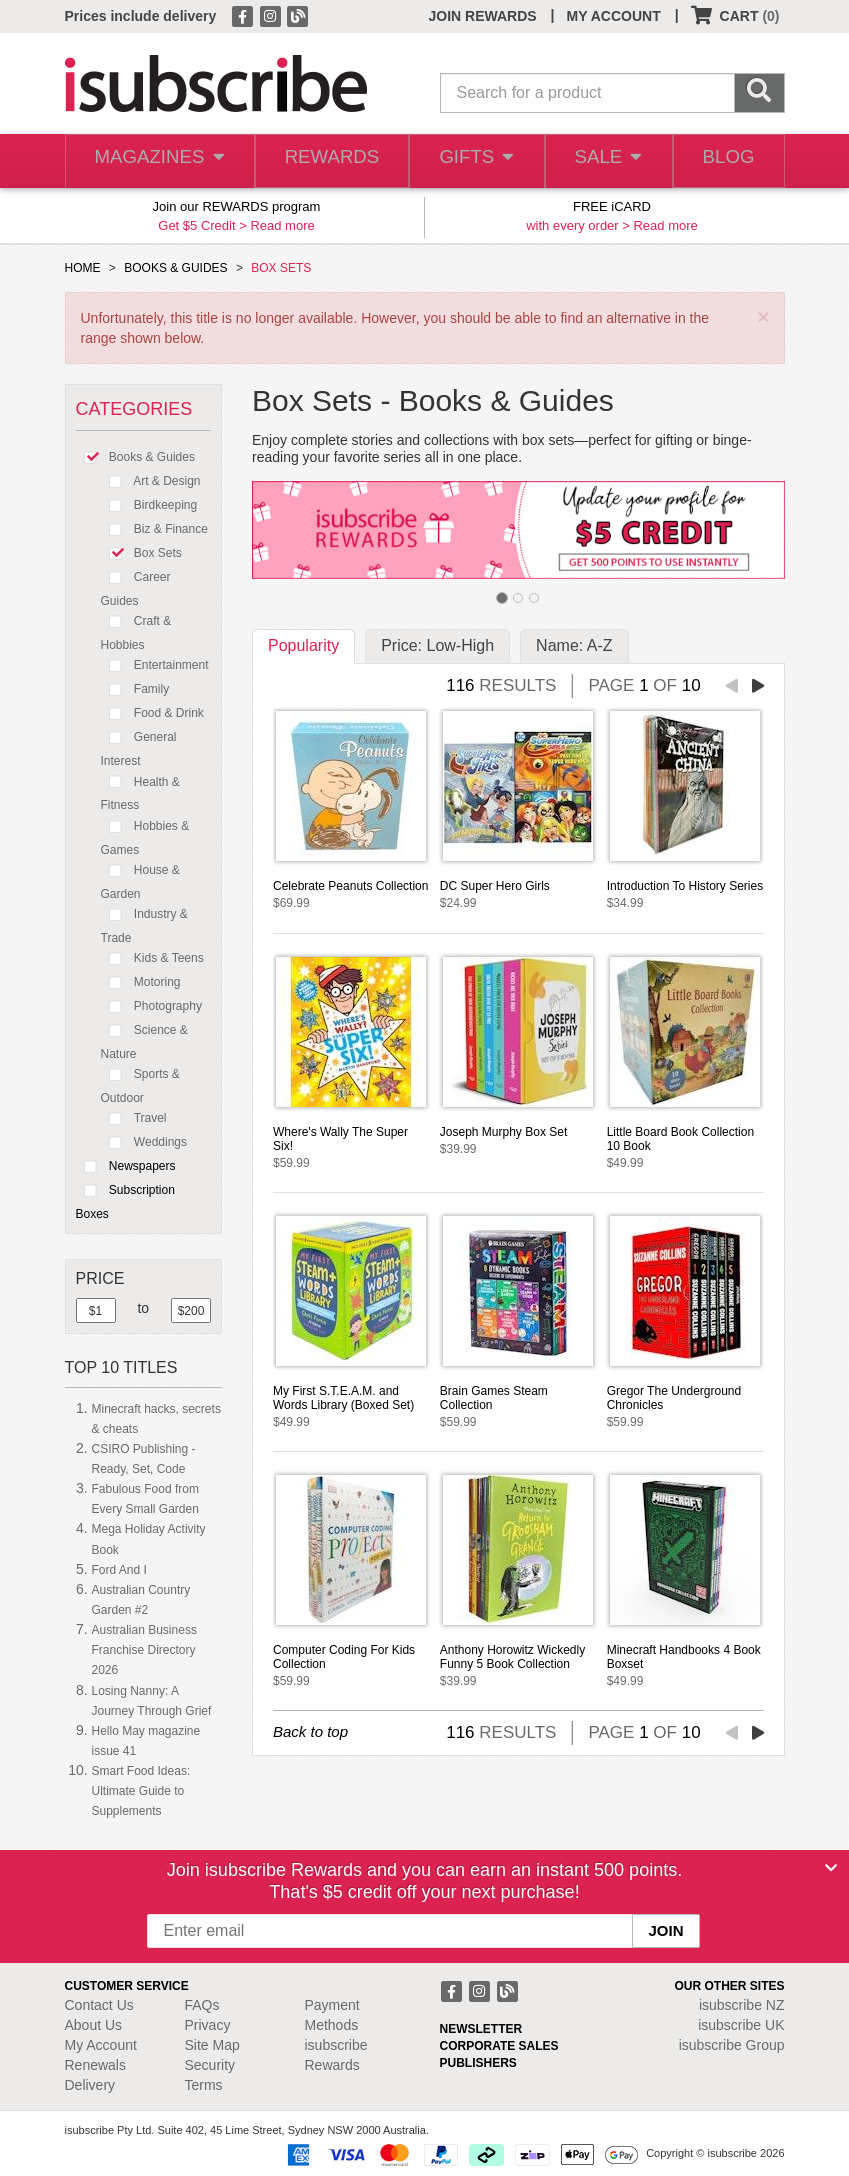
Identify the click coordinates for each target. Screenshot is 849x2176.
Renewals (95, 2065)
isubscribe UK (741, 2025)
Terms (204, 2085)
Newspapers (126, 1166)
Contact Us (99, 2005)
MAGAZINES (156, 161)
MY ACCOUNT (614, 16)
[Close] (831, 1868)
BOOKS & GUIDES (175, 268)
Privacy (208, 2025)
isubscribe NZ (742, 2005)
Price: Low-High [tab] (437, 645)
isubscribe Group (732, 2045)
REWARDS (324, 161)
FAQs (202, 2005)
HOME (83, 268)
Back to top (310, 1731)
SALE (603, 161)
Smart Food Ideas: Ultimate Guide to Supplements (141, 1791)
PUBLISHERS (478, 2063)
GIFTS (469, 161)
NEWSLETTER (481, 2029)
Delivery (90, 2085)
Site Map (212, 2045)
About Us (94, 2025)
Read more (282, 225)
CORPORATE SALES (499, 2046)
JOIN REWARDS (482, 16)
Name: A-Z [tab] (574, 645)
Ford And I (119, 1570)
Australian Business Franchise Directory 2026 (144, 1650)
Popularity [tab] (303, 645)
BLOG (726, 161)
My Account (101, 2045)
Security (210, 2065)
